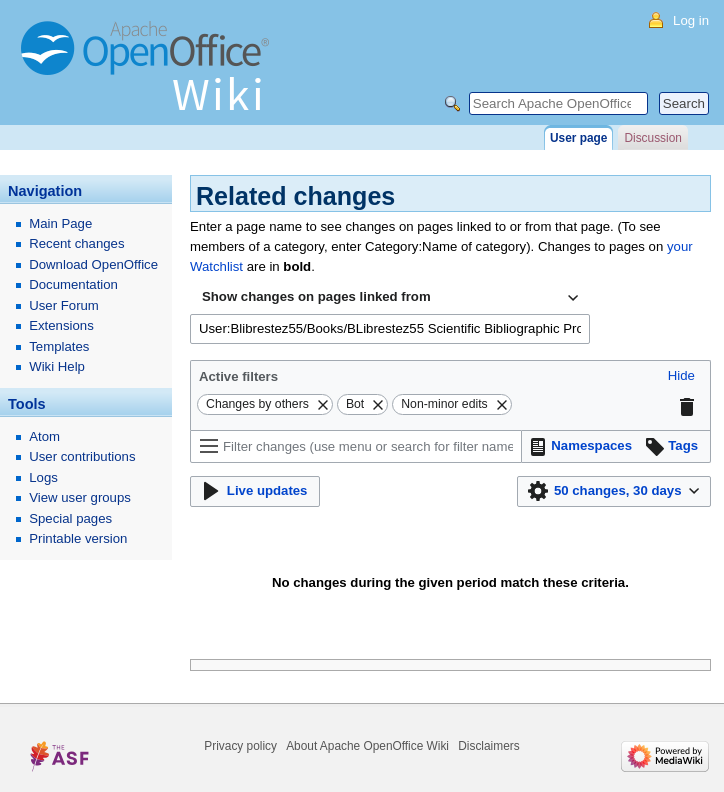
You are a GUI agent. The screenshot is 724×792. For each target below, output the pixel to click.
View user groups (80, 497)
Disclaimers (488, 746)
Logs (43, 477)
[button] (681, 376)
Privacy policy (240, 746)
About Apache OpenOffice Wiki (367, 746)
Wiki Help (57, 366)
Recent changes (76, 243)
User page (578, 138)
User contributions (82, 456)
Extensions (61, 325)
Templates (59, 346)
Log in (691, 20)
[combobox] (390, 298)
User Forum (64, 305)
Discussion (652, 138)
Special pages (70, 518)
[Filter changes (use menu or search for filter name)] (356, 446)
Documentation (73, 284)
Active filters (238, 376)
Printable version (78, 538)
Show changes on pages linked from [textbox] (316, 296)
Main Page (60, 223)
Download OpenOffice (93, 264)
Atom (44, 436)
